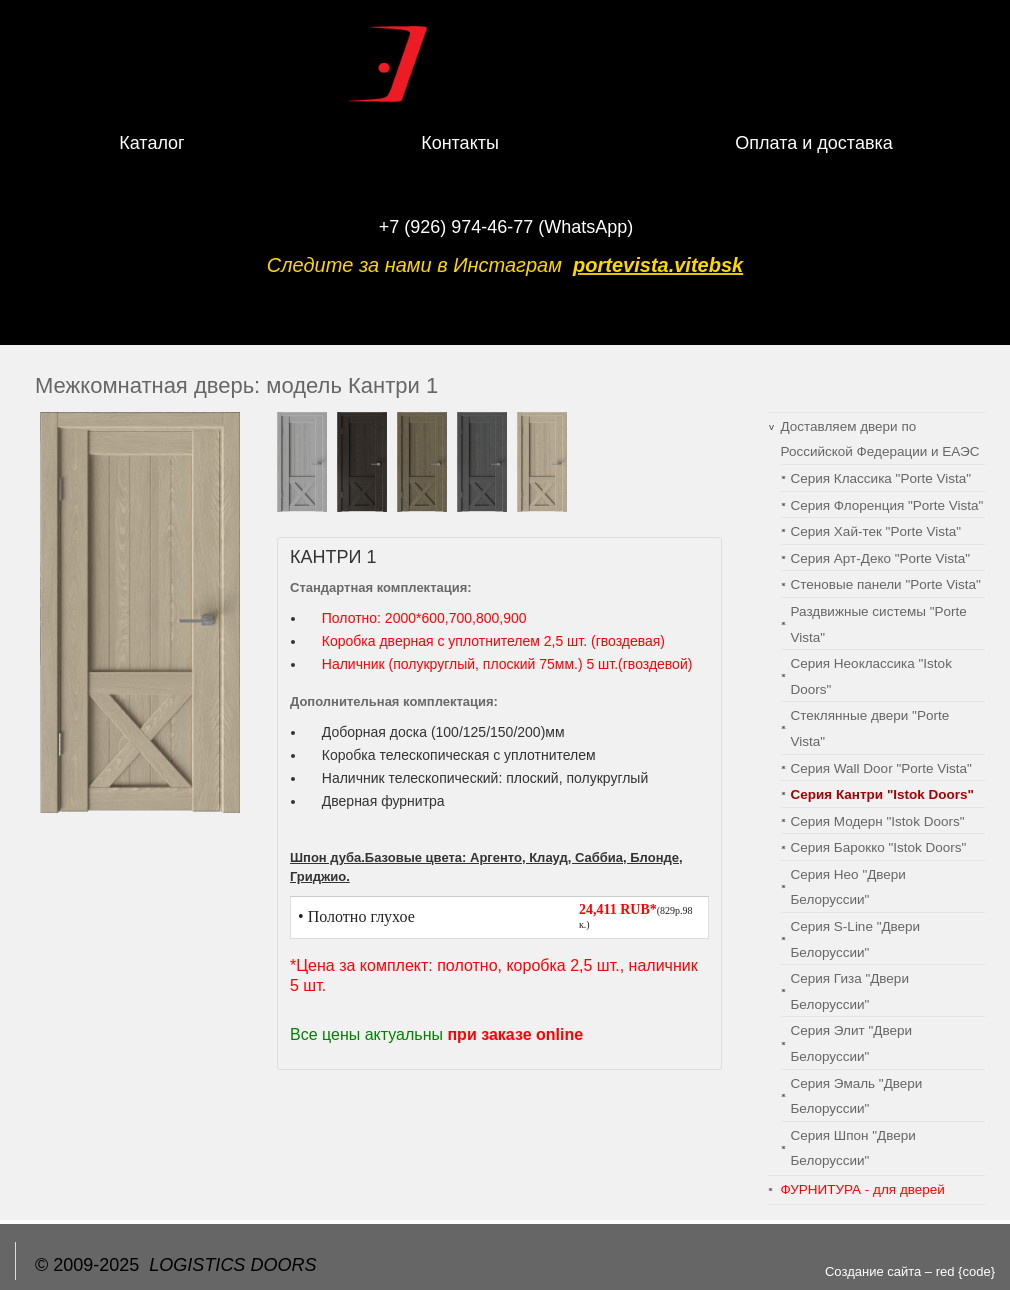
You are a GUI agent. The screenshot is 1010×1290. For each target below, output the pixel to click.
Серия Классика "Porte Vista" (881, 478)
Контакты (460, 143)
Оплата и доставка (813, 143)
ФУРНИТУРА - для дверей (863, 1189)
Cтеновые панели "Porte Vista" (886, 584)
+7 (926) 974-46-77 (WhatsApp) (506, 227)
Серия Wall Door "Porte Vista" (881, 768)
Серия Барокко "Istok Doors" (879, 847)
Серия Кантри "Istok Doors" (882, 794)
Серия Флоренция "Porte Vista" (887, 505)
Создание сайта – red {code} (910, 1271)
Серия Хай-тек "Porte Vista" (876, 531)
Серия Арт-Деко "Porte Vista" (881, 558)
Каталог (151, 143)
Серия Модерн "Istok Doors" (878, 821)
